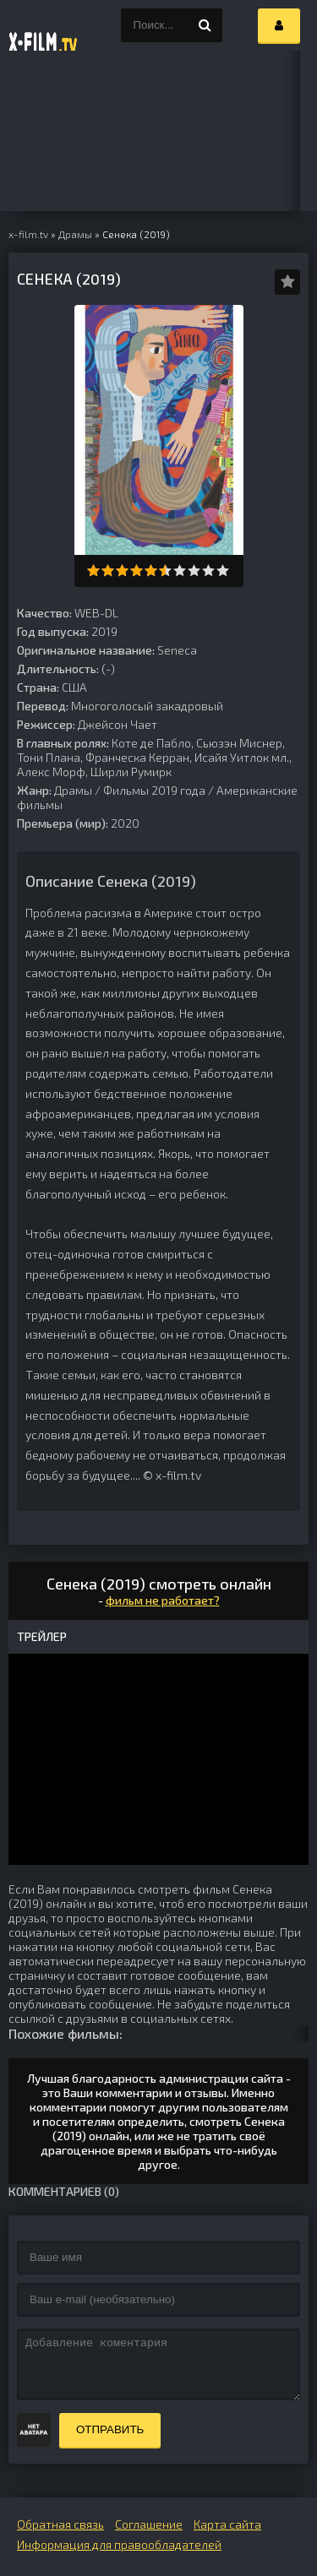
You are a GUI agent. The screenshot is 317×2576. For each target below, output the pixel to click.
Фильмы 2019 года (154, 790)
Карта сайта (227, 2524)
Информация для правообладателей (119, 2544)
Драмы (73, 790)
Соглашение (149, 2524)
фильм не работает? (163, 1600)
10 (223, 570)
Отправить (110, 2429)
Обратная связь (60, 2524)
